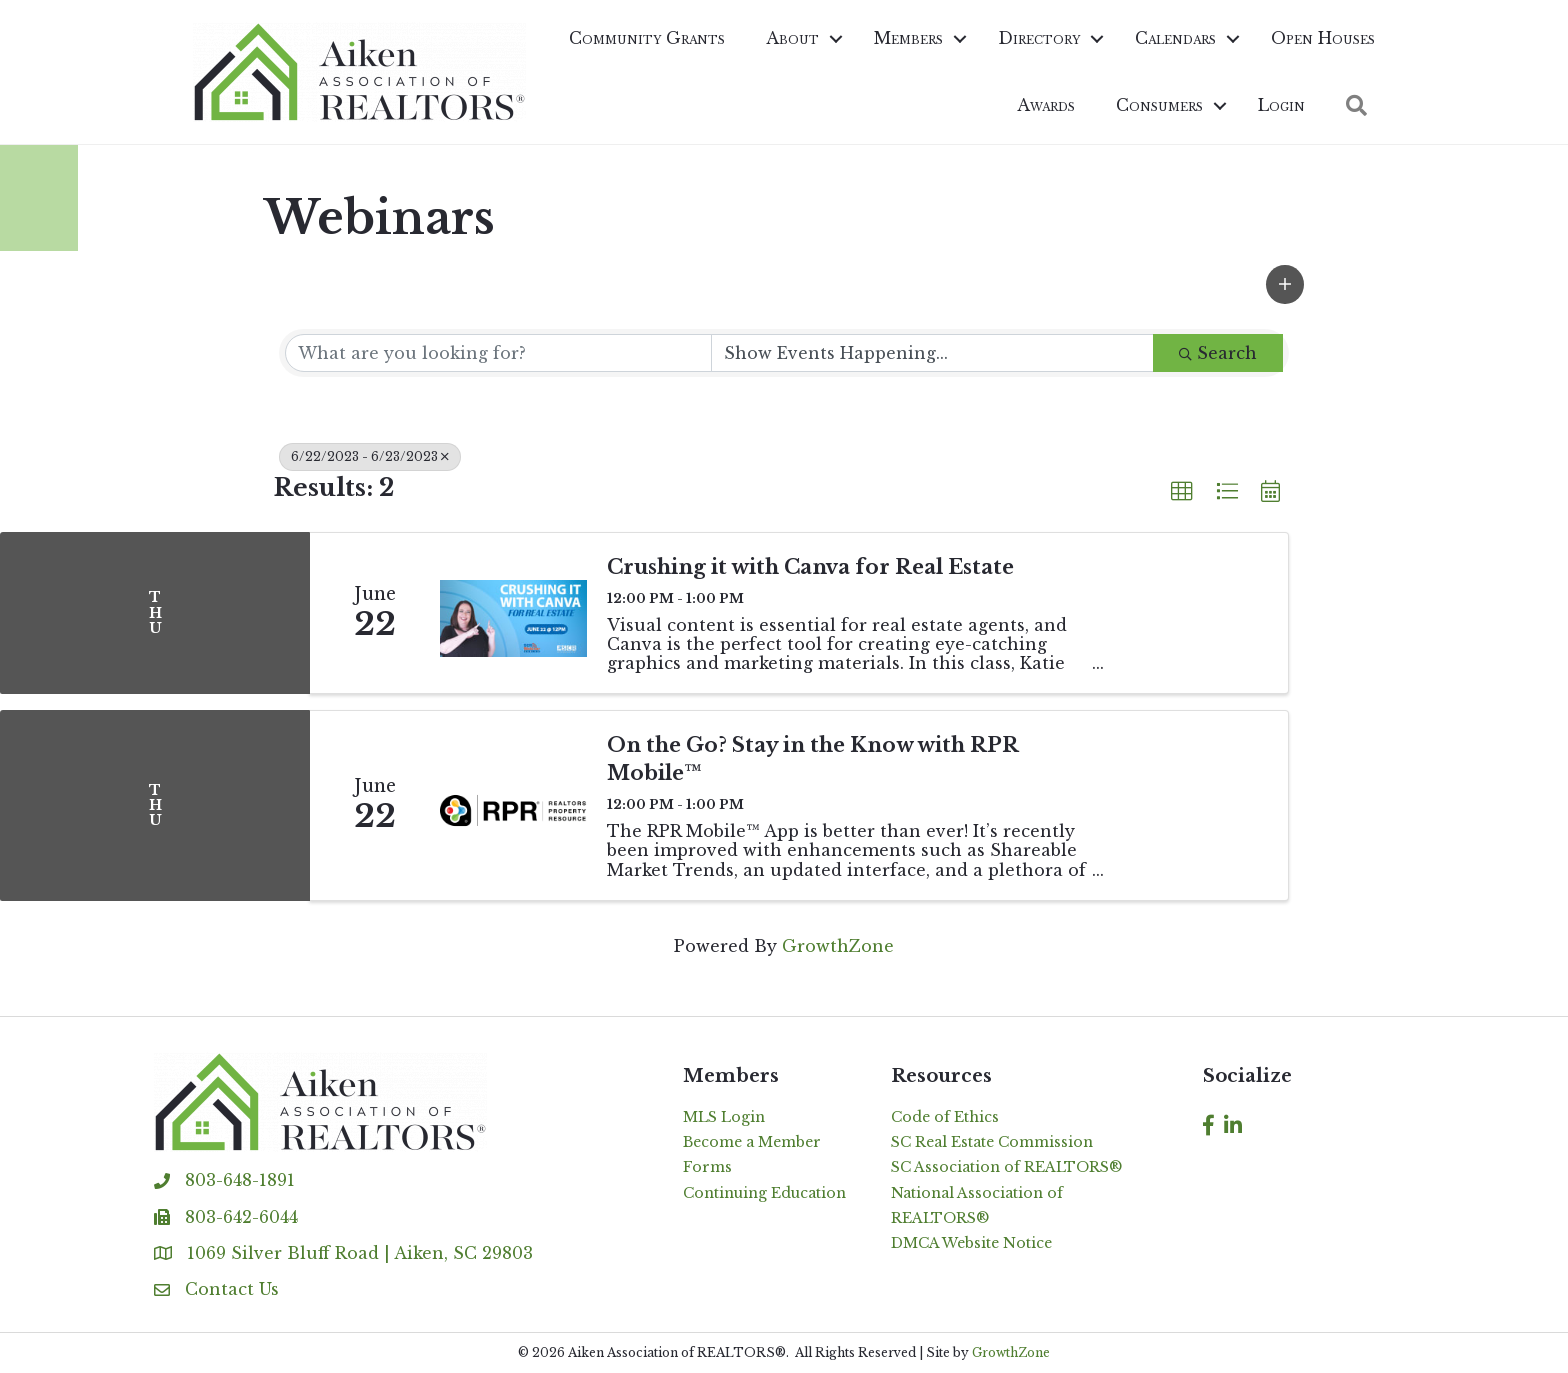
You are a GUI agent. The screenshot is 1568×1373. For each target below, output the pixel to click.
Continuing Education (764, 1193)
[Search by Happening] (932, 353)
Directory (1039, 38)
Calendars (1175, 38)
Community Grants (647, 38)
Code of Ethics (945, 1117)
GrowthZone (838, 946)
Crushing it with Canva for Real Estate (810, 567)
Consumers (1159, 105)
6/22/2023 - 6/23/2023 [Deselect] (370, 456)
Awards (1046, 105)
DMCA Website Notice (971, 1243)
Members (908, 38)
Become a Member (752, 1142)
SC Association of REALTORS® (1006, 1167)
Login (1281, 105)
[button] (1285, 284)
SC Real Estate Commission (992, 1142)
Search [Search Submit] (1218, 353)
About (792, 38)
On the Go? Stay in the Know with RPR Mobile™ (812, 759)
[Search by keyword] (498, 353)
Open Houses (1323, 38)
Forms (707, 1167)
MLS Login (724, 1117)
